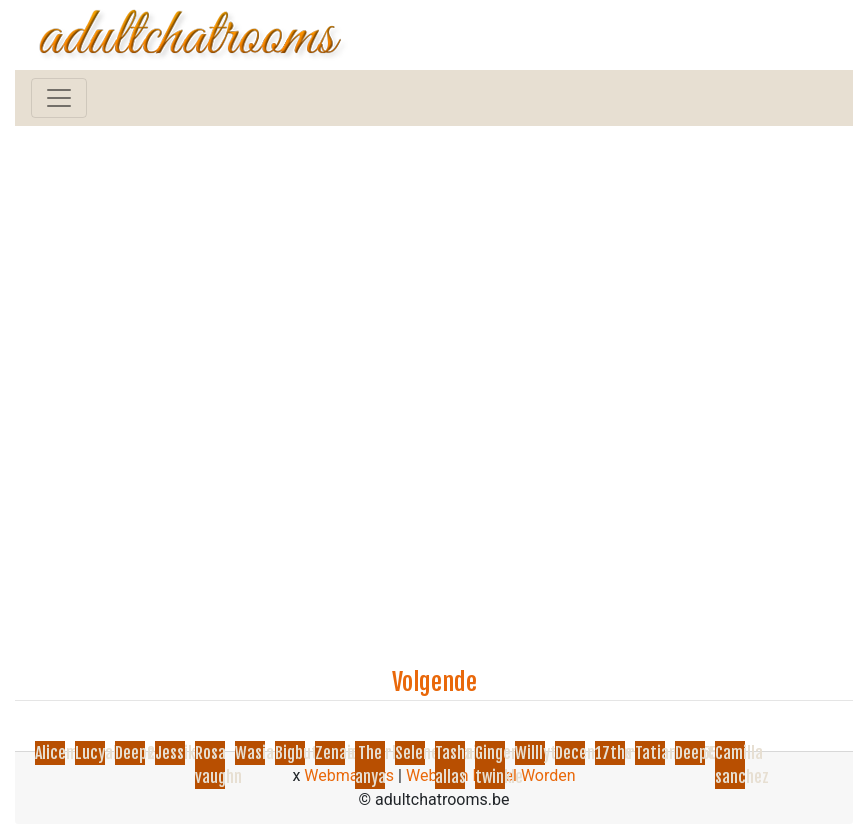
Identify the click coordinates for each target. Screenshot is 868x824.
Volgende (434, 682)
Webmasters (349, 775)
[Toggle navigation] (59, 98)
